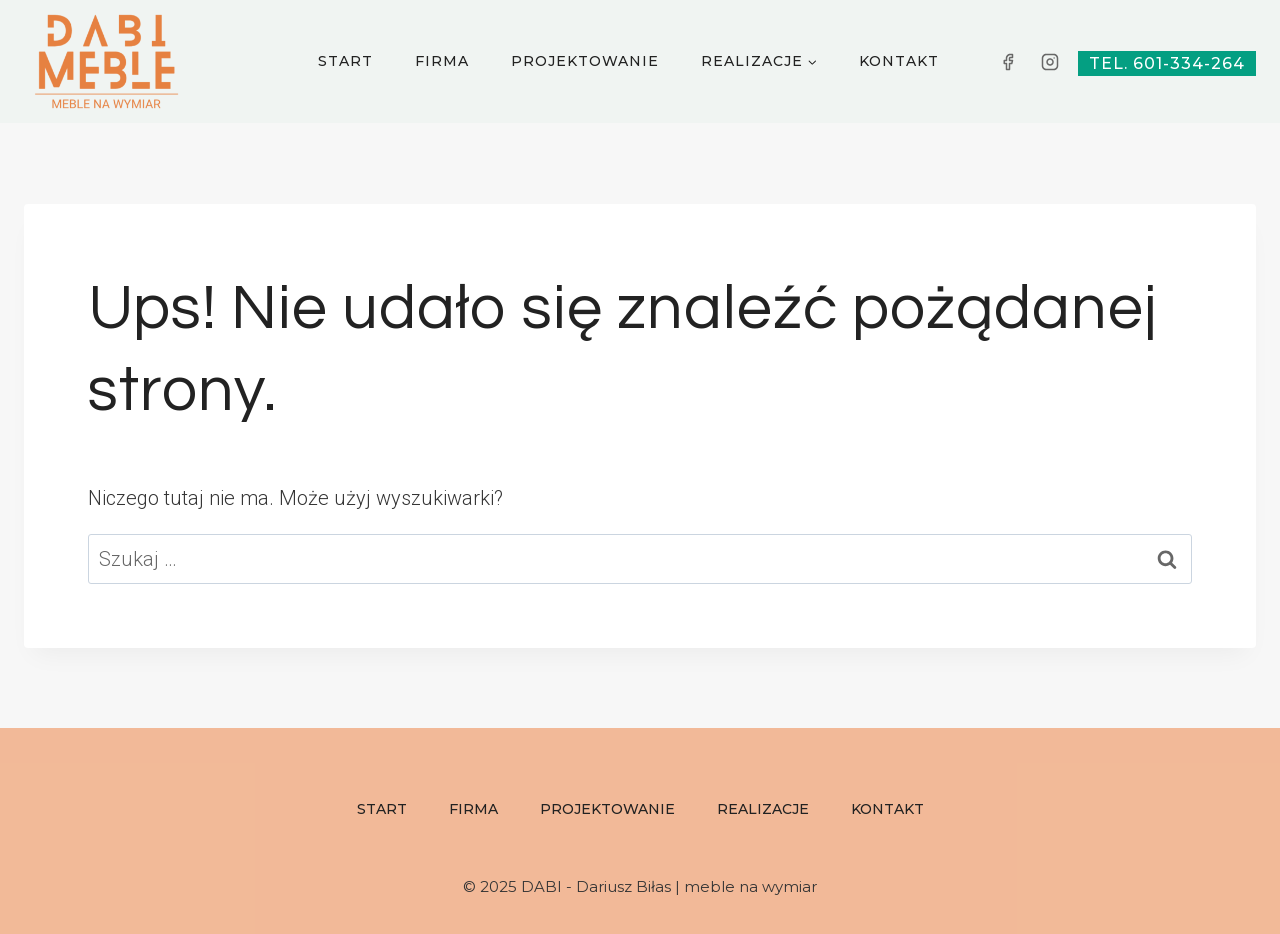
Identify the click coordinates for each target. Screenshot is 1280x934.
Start (345, 61)
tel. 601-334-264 (1167, 63)
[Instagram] (1050, 62)
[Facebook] (1008, 62)
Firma (442, 61)
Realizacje (763, 809)
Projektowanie (585, 61)
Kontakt (899, 61)
